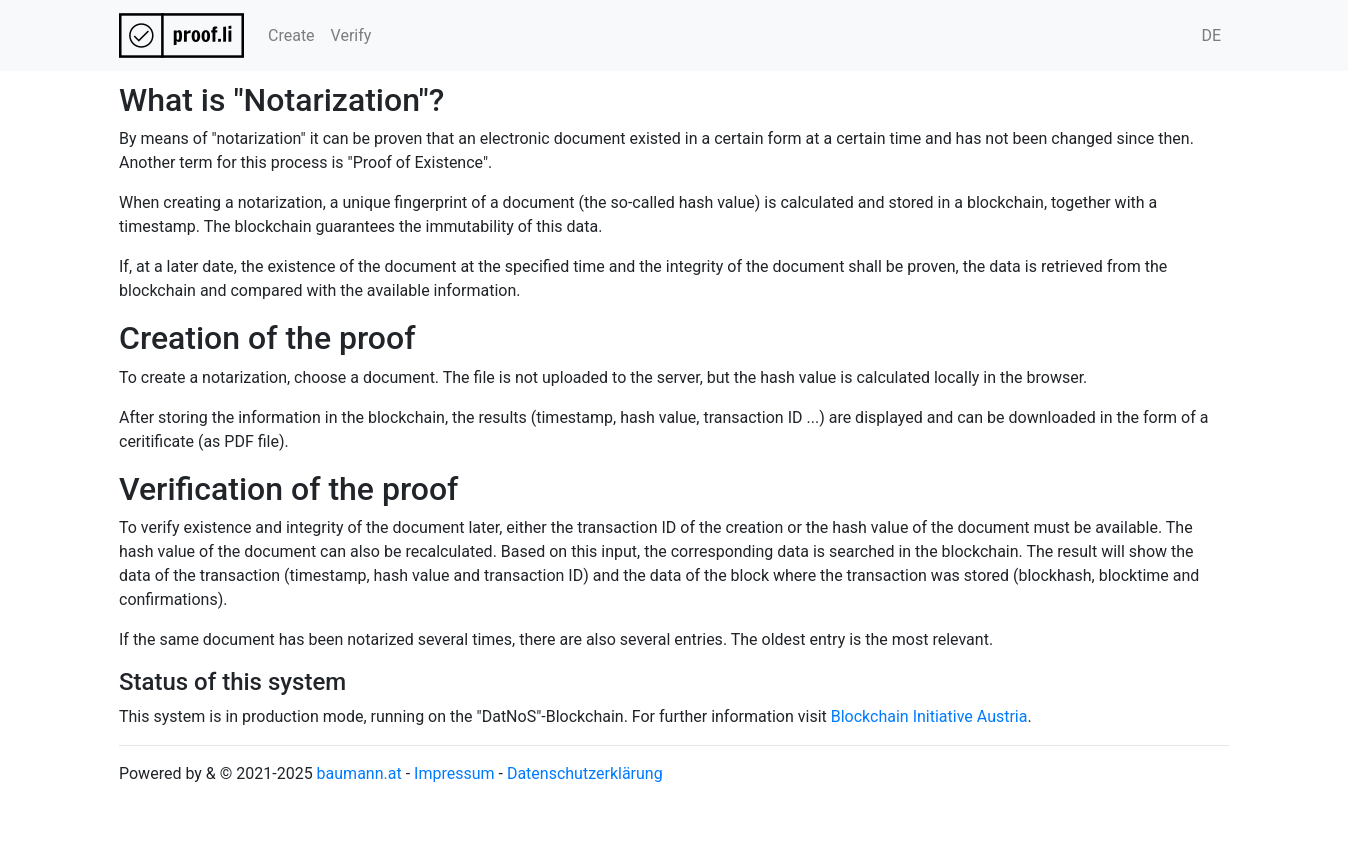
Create (291, 35)
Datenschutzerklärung (585, 773)
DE (1211, 35)
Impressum (454, 773)
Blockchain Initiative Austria (929, 716)
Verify (351, 35)
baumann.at (359, 773)
